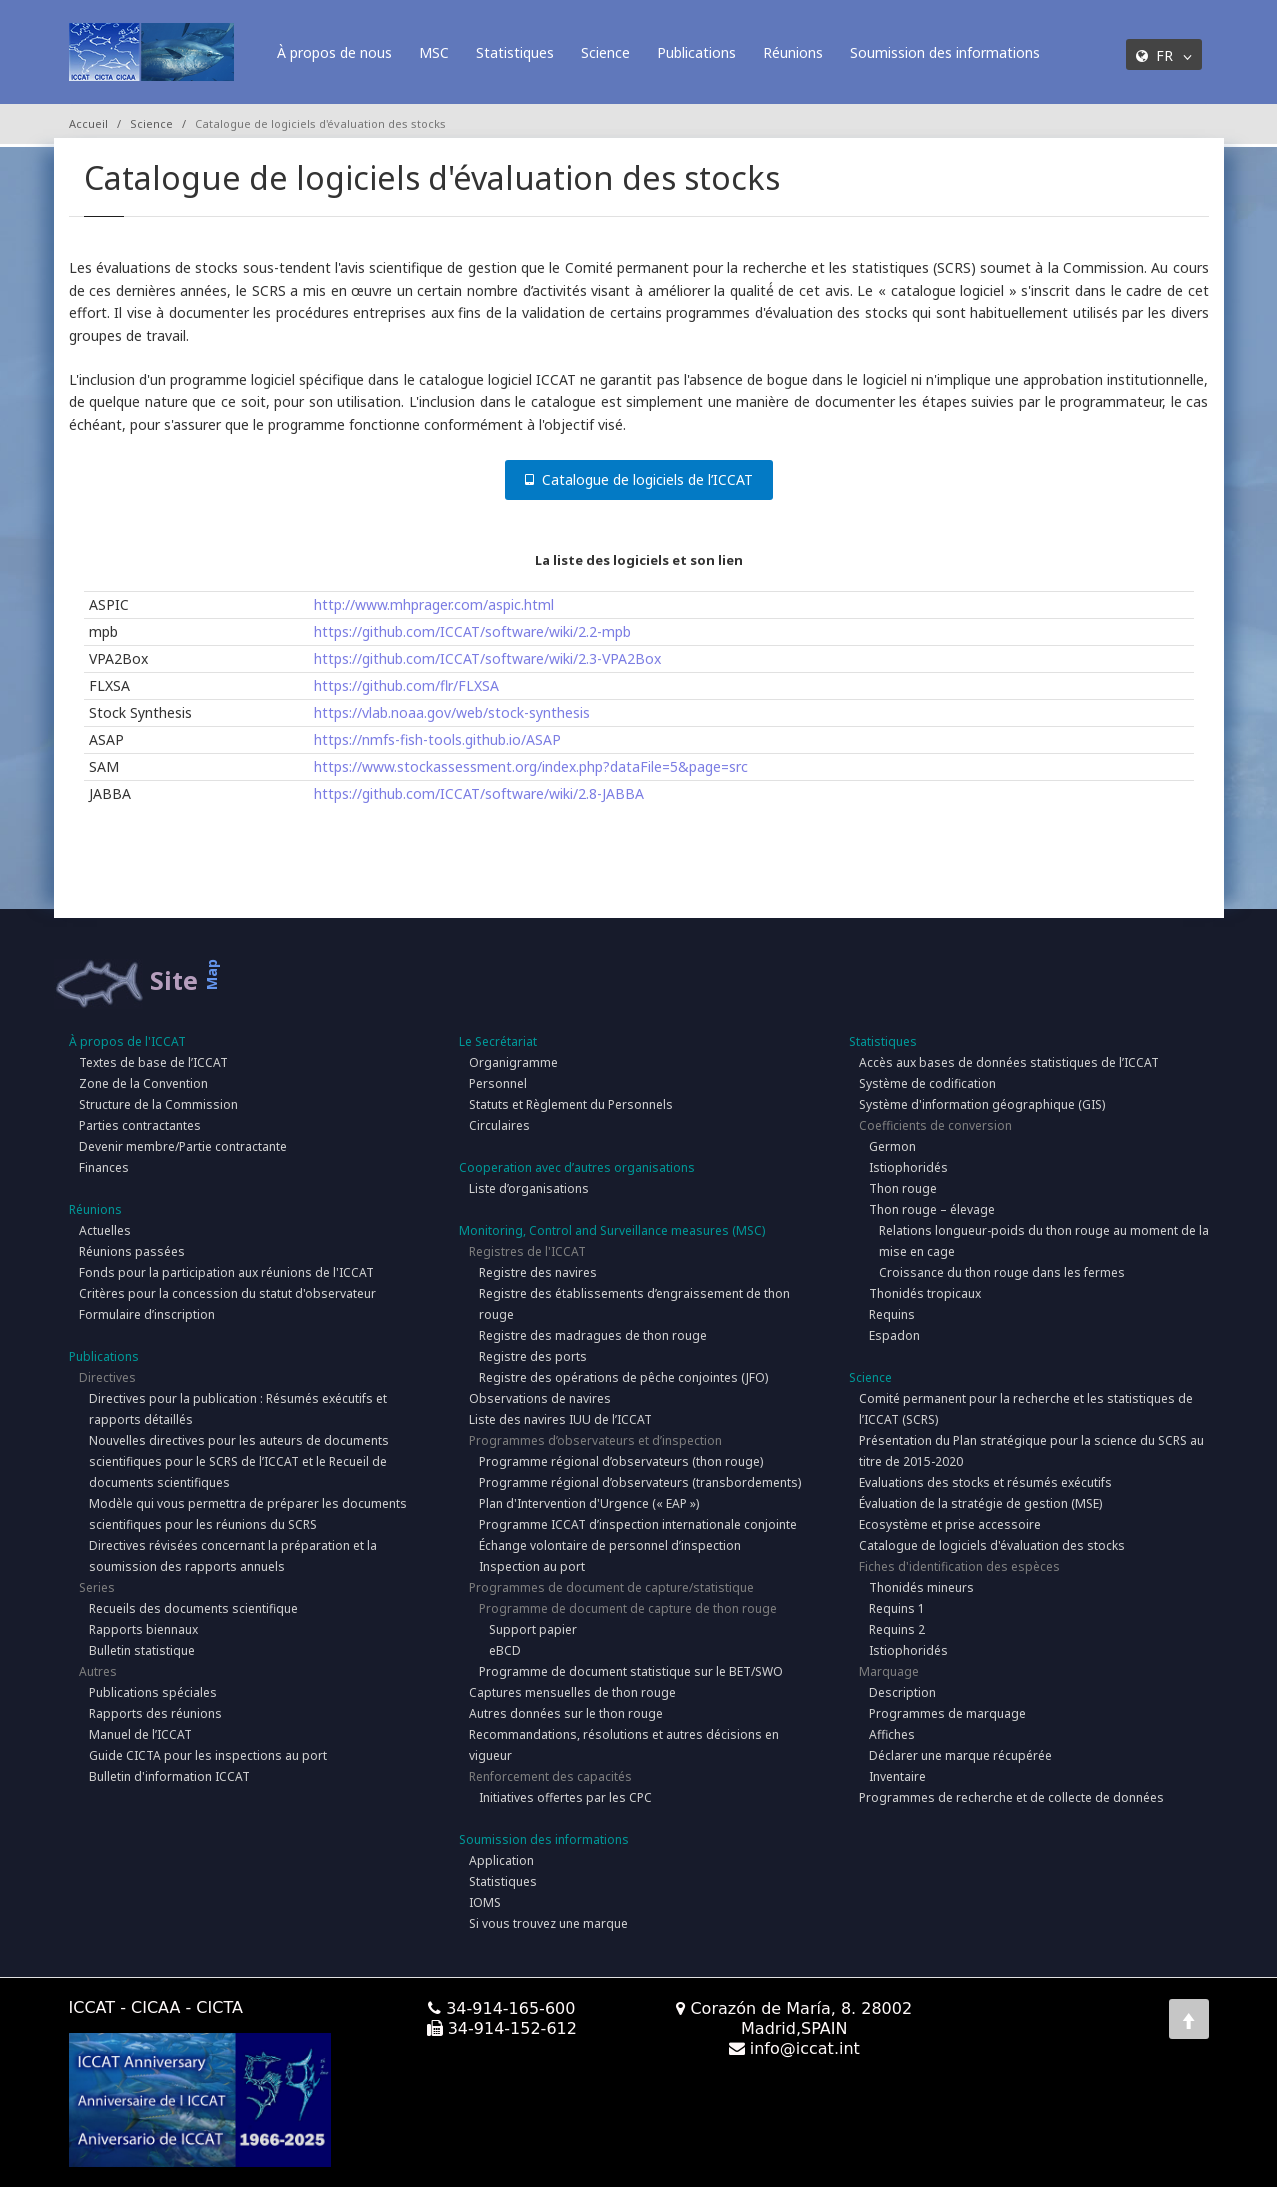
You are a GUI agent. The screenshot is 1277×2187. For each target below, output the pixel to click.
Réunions (793, 52)
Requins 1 (897, 1608)
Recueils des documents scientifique (193, 1608)
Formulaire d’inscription (147, 1314)
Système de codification (927, 1083)
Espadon (894, 1335)
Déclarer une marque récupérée (960, 1755)
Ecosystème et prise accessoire (950, 1524)
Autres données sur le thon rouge (566, 1713)
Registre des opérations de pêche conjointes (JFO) (623, 1377)
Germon (892, 1146)
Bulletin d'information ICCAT (169, 1776)
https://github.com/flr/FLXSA (406, 685)
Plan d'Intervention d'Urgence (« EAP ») (589, 1503)
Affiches (892, 1734)
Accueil (88, 123)
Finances (104, 1167)
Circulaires (499, 1125)
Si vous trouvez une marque (548, 1923)
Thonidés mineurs (921, 1587)
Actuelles (105, 1230)
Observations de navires (540, 1398)
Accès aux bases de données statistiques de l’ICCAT (1009, 1062)
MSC (434, 52)
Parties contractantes (140, 1125)
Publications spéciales (153, 1692)
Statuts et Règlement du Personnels (571, 1104)
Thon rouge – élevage (932, 1209)
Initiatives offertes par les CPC (565, 1797)
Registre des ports (533, 1356)
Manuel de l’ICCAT (140, 1734)
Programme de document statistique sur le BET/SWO (631, 1671)
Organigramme (513, 1062)
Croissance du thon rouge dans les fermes (1002, 1272)
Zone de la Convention (143, 1083)
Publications (696, 52)
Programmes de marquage (947, 1713)
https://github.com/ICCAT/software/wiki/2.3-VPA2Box (487, 658)
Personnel (498, 1083)
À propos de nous (334, 52)
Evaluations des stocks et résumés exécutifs (985, 1482)
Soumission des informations (945, 52)
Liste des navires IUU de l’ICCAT (560, 1419)
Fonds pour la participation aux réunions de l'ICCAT (226, 1272)
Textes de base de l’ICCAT (153, 1062)
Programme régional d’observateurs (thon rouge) (621, 1461)
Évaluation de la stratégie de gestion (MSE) (980, 1503)
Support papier (533, 1629)
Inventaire (897, 1776)
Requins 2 (897, 1629)
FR (1164, 55)
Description (902, 1692)
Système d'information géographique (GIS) (982, 1104)
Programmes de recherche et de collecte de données (1011, 1797)
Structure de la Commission (158, 1104)
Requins (892, 1314)
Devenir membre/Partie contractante (183, 1146)
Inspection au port (532, 1566)
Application (501, 1860)
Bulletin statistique (142, 1650)
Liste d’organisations (529, 1188)
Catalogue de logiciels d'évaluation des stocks (992, 1545)
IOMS (485, 1902)
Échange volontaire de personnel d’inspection (610, 1545)
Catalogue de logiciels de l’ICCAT (639, 479)
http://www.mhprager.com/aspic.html (434, 604)
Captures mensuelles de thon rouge (572, 1692)
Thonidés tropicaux (925, 1293)
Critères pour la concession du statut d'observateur (227, 1293)
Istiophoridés (908, 1167)
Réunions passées (132, 1251)
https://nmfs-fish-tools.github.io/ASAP (437, 739)
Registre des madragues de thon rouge (593, 1335)
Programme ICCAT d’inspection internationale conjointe (638, 1524)
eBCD (505, 1650)
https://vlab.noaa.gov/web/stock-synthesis (452, 712)
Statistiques (515, 52)
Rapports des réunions (155, 1713)
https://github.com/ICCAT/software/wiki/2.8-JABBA (479, 793)
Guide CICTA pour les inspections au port (208, 1755)
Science (605, 52)
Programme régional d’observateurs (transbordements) (640, 1482)
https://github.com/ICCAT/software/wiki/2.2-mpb (472, 631)
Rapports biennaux (143, 1629)
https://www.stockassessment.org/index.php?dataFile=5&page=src (531, 766)
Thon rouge (903, 1188)
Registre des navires (538, 1272)
